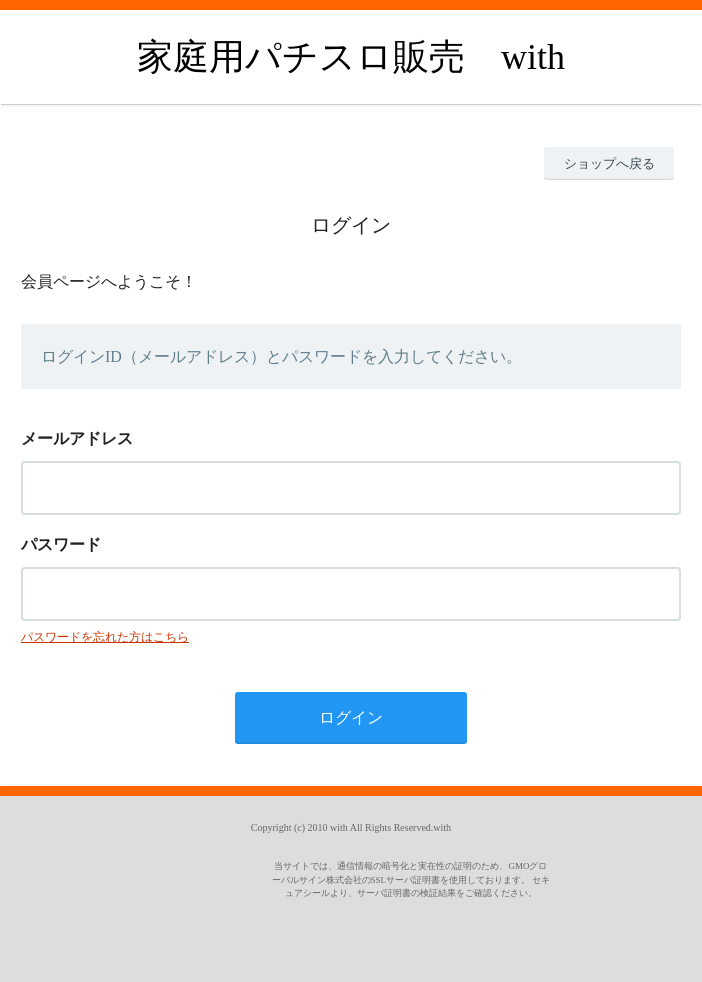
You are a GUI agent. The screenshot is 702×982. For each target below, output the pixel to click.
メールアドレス (77, 438)
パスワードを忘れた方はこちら (105, 637)
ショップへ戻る (609, 163)
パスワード (61, 544)
